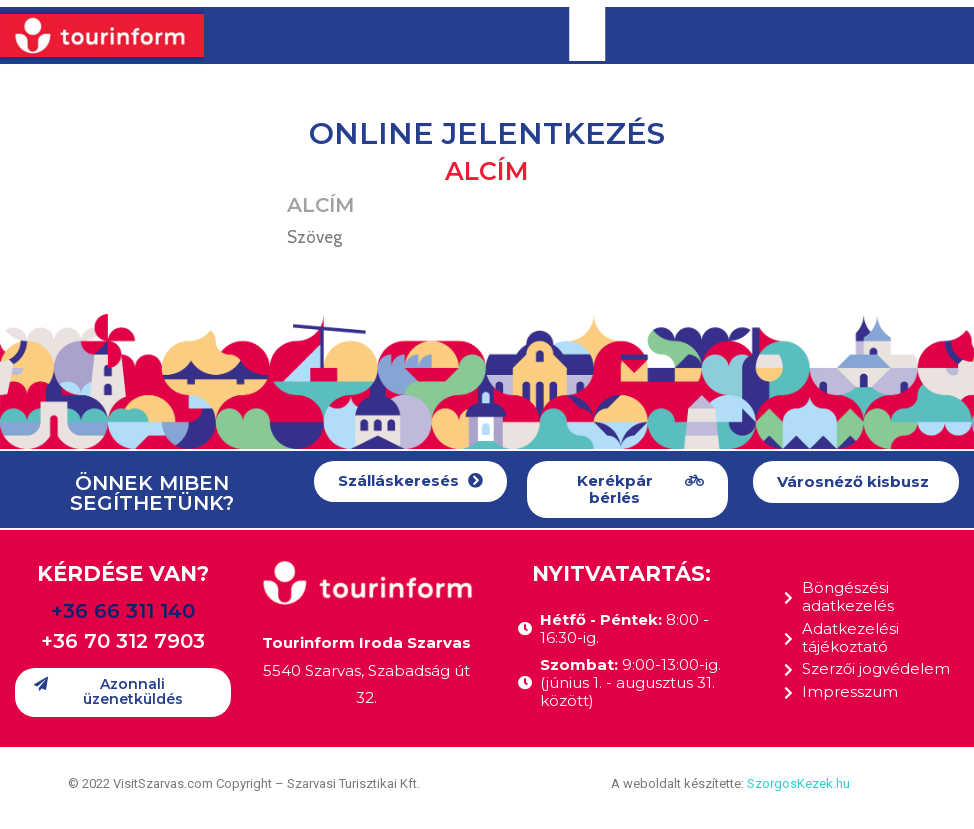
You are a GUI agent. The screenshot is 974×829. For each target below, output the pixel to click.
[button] (410, 481)
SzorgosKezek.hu (798, 783)
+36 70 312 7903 (123, 641)
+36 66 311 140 (123, 611)
